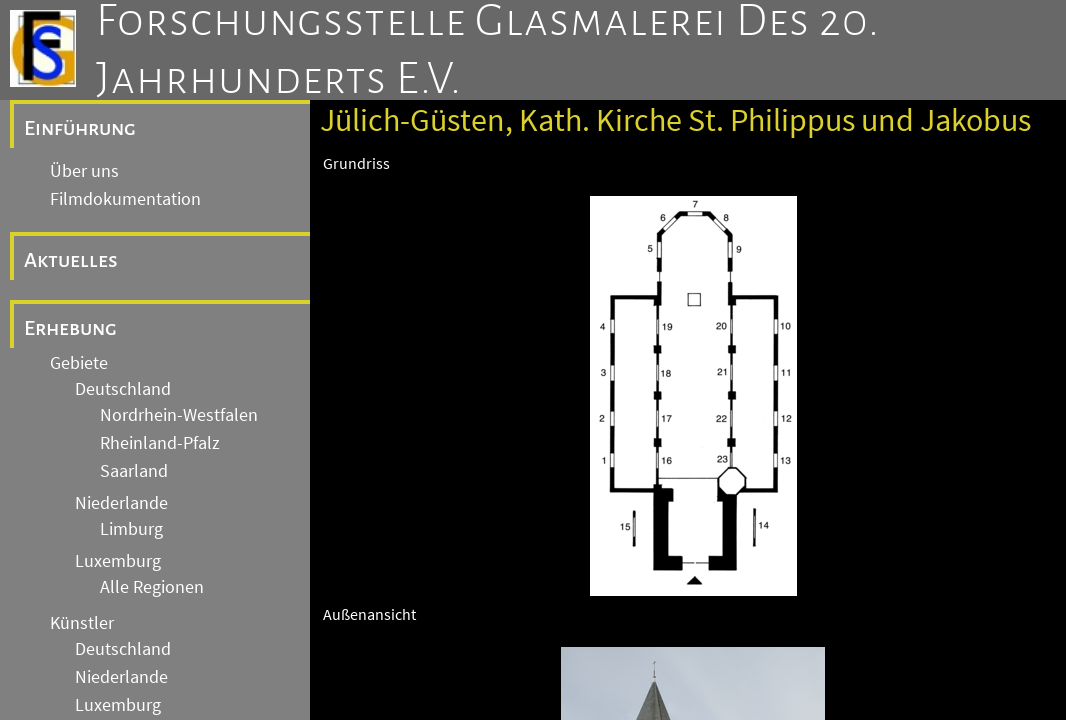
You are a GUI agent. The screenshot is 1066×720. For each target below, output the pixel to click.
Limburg (131, 529)
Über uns (84, 171)
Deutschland (123, 389)
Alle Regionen (152, 587)
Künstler (82, 623)
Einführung (80, 128)
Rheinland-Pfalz (160, 443)
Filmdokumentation (125, 199)
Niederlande (121, 503)
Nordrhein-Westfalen (179, 415)
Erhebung (70, 328)
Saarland (134, 471)
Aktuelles (71, 260)
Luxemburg (118, 561)
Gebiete (79, 363)
